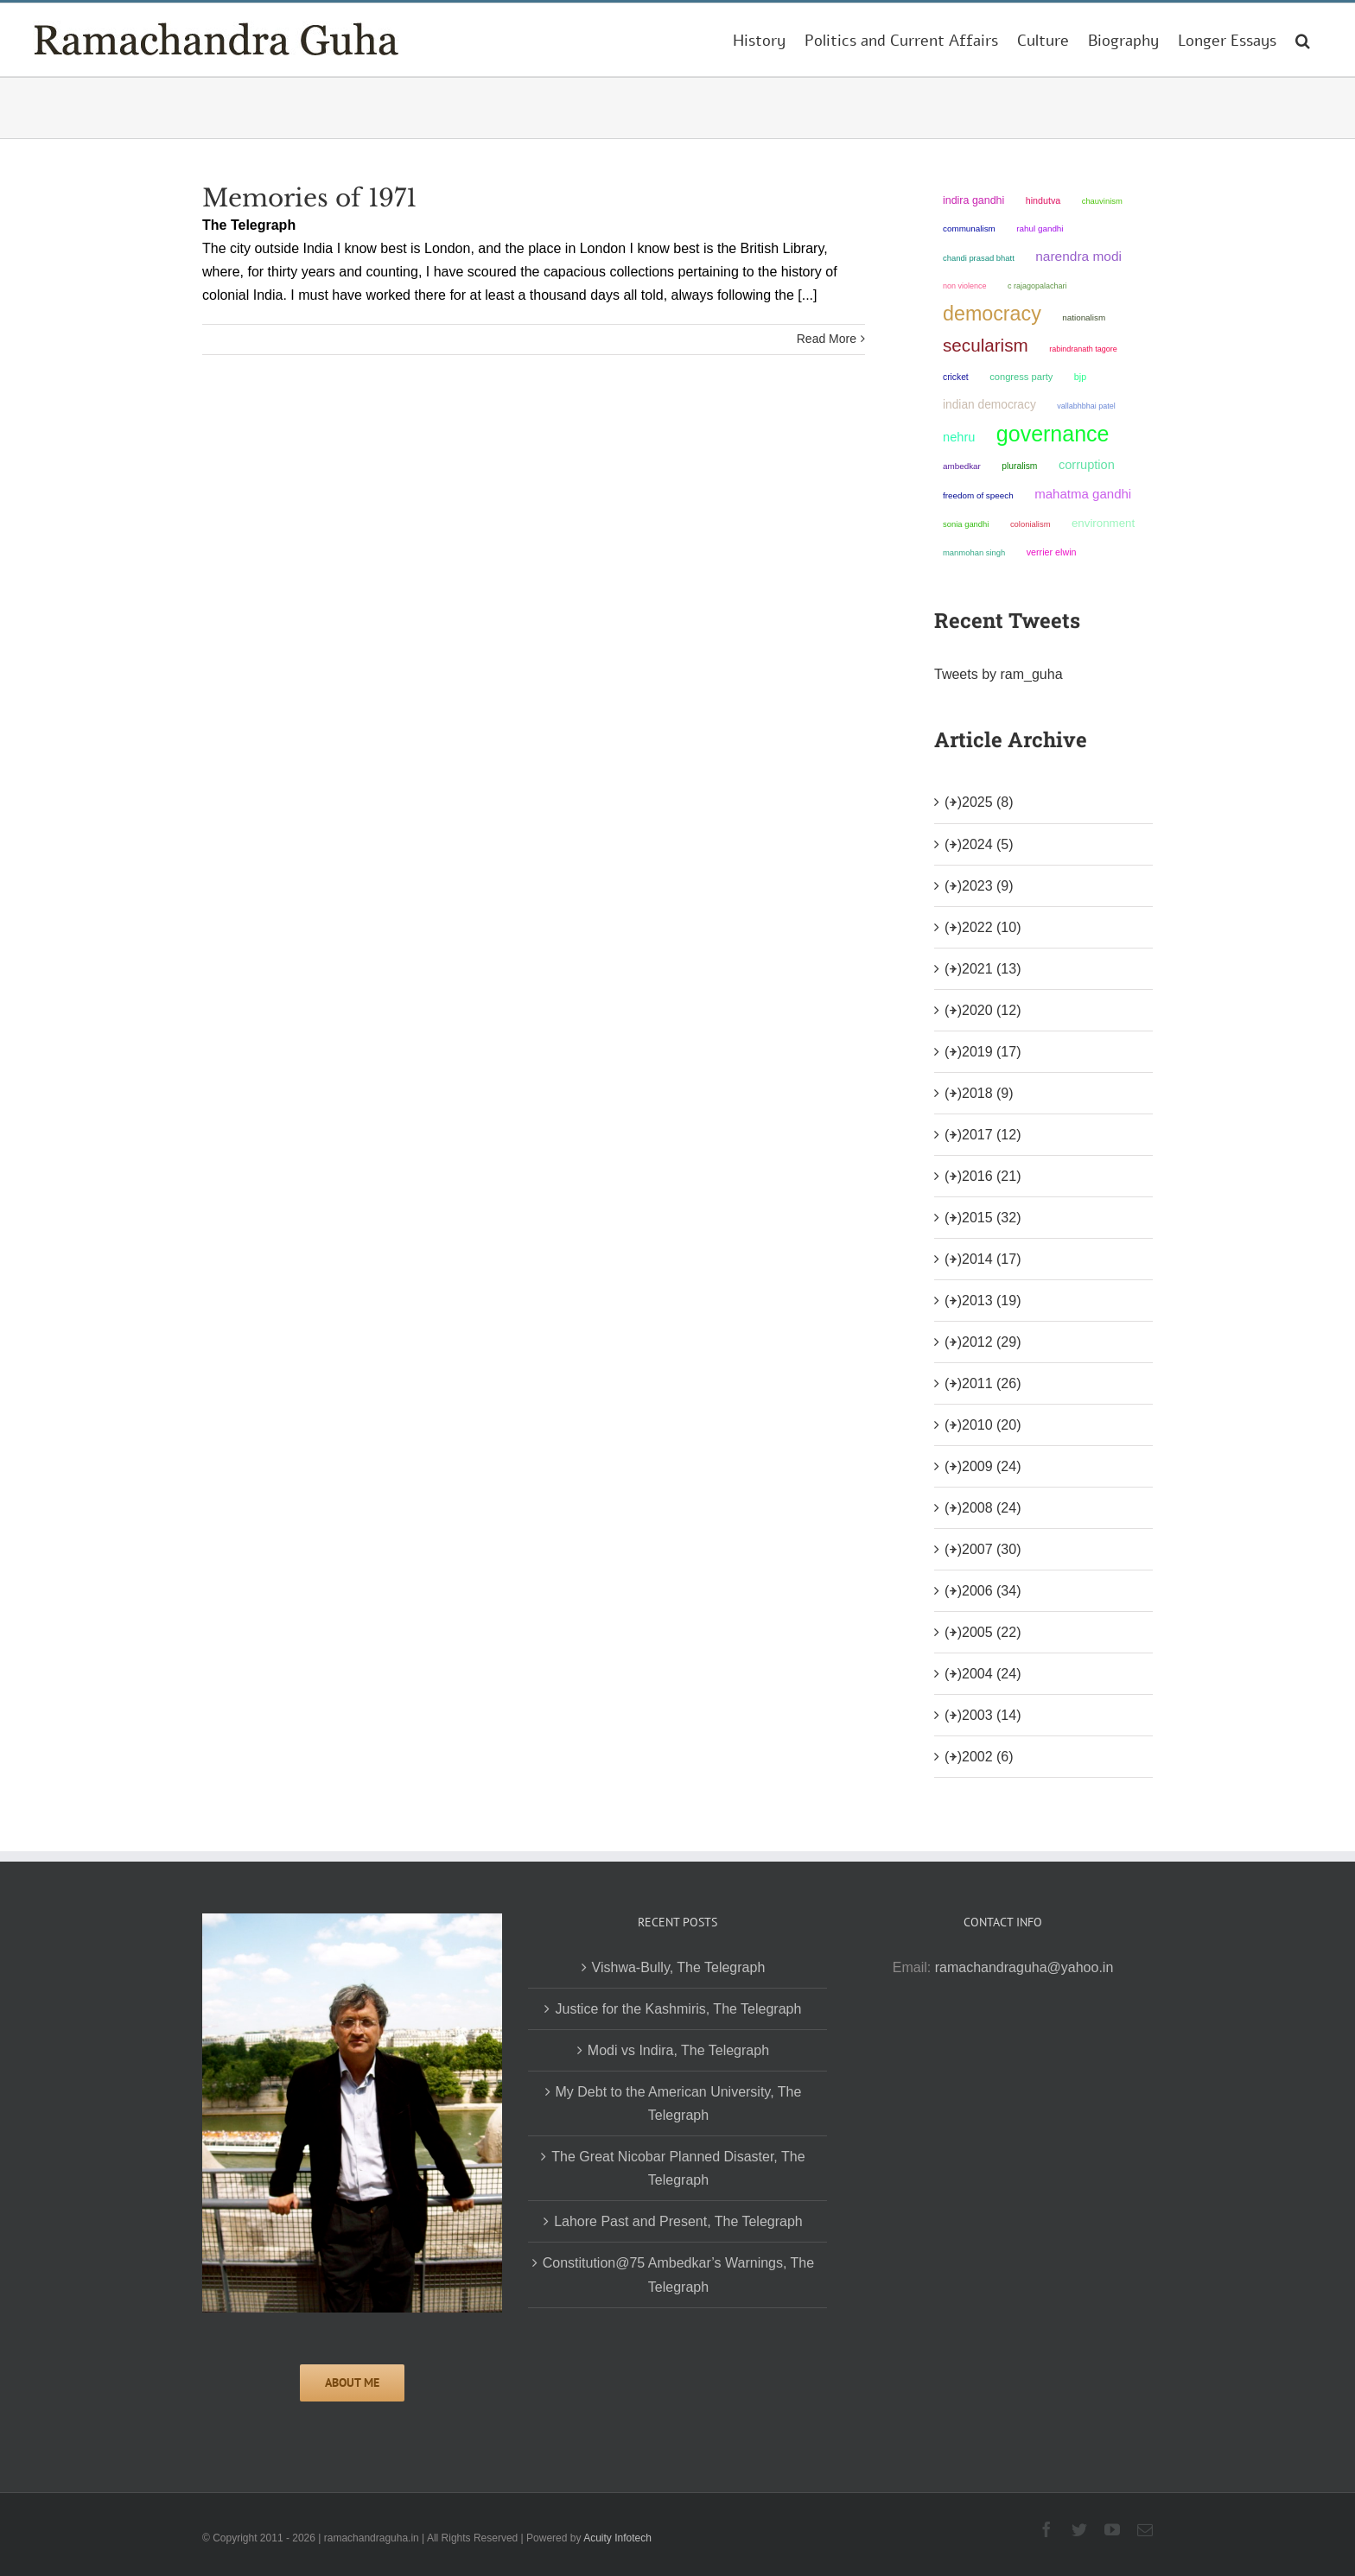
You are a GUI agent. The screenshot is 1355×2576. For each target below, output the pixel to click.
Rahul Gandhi (1039, 228)
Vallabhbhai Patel (1086, 406)
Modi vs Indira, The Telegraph (678, 2050)
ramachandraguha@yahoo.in (1024, 1967)
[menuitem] (759, 39)
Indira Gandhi (973, 200)
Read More (826, 339)
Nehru (959, 437)
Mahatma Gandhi (1082, 493)
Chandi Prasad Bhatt (979, 258)
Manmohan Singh (974, 552)
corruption (1087, 465)
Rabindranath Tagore (1083, 349)
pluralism (1019, 466)
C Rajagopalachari (1037, 286)
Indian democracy (989, 404)
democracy (992, 313)
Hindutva (1043, 200)
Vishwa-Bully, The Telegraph (679, 1967)
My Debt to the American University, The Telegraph (679, 2103)
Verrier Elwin (1052, 552)
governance (1053, 434)
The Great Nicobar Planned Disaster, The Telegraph (678, 2168)
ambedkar (962, 466)
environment (1103, 523)
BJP (1080, 376)
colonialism (1030, 524)
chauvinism (1102, 201)
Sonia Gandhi (966, 524)
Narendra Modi (1078, 256)
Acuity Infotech (617, 2538)
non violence (965, 286)
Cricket (956, 377)
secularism (985, 345)
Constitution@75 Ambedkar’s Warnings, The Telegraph (678, 2275)
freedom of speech (978, 495)
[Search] (1302, 39)
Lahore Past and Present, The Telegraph (678, 2221)
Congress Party (1021, 376)
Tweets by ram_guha (998, 674)
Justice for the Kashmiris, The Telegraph (678, 2009)
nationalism (1083, 317)
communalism (969, 228)
